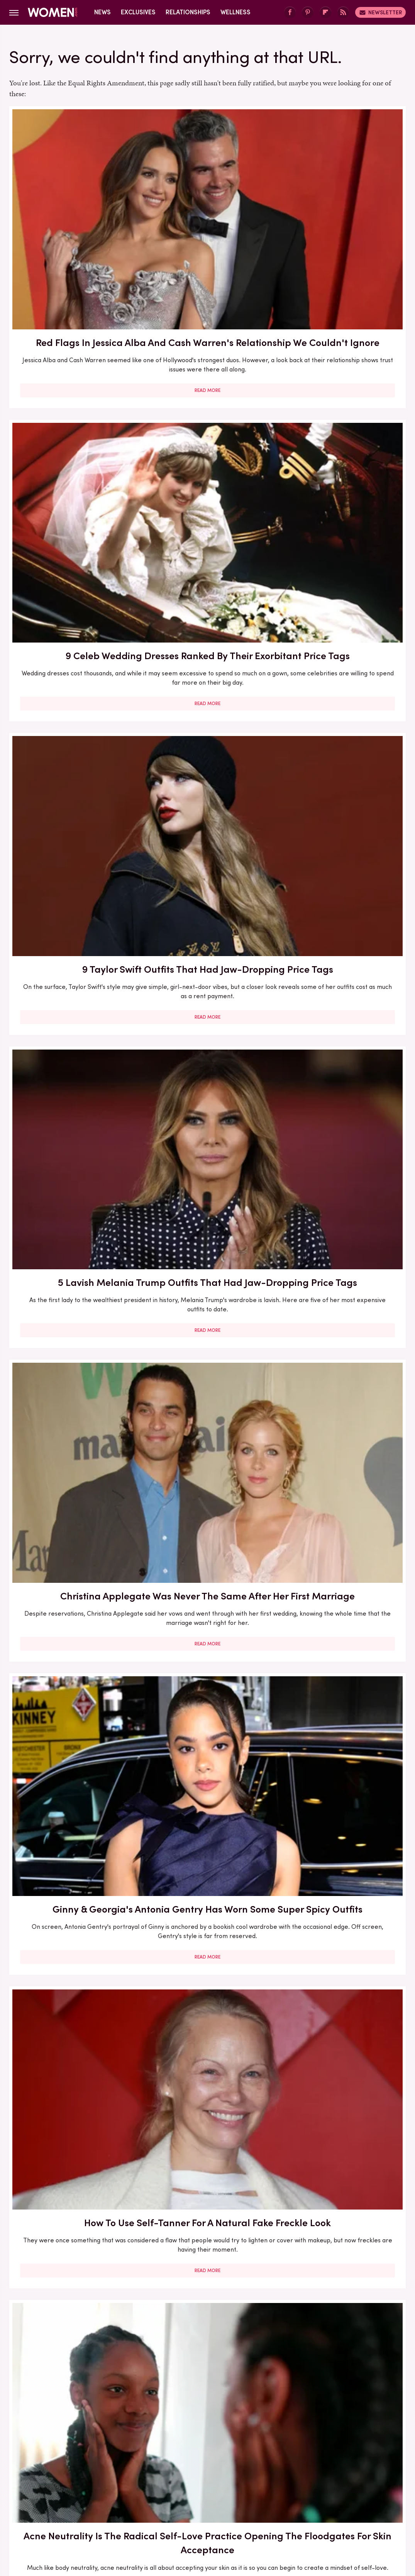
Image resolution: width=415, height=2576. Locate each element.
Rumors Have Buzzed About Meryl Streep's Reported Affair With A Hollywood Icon (342, 1119)
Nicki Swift (325, 2498)
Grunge (197, 2498)
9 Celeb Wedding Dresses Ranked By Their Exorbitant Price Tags (207, 204)
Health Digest (236, 2498)
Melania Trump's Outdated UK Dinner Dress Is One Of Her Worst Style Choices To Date (342, 1591)
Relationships (188, 12)
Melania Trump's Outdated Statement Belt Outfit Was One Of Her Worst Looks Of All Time (342, 1352)
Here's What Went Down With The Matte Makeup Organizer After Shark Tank (72, 1345)
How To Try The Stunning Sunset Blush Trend (207, 1810)
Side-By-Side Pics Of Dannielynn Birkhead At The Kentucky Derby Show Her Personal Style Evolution (342, 2283)
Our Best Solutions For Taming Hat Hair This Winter (342, 656)
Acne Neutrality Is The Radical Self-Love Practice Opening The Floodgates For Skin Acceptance (207, 670)
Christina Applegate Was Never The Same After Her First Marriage (207, 430)
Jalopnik (84, 2498)
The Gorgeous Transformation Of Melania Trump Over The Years (72, 2276)
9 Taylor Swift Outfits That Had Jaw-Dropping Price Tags (342, 204)
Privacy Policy (238, 2445)
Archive (195, 2445)
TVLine (112, 2498)
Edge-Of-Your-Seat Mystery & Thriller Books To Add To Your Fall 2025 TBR (342, 2050)
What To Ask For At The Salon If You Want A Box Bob (207, 886)
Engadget (50, 2498)
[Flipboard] (325, 12)
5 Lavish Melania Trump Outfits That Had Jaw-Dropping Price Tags (72, 430)
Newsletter (380, 12)
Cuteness (143, 2498)
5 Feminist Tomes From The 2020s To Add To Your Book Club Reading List (342, 893)
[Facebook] (290, 12)
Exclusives (138, 12)
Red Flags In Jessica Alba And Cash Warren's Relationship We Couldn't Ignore (72, 211)
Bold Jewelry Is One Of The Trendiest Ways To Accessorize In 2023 (72, 886)
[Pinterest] (307, 12)
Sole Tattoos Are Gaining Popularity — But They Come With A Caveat (72, 2043)
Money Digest (283, 2498)
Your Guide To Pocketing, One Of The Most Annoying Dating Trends (342, 1817)
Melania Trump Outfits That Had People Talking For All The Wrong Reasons (72, 1824)
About (164, 2445)
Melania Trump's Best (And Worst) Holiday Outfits (207, 1577)
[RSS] (343, 12)
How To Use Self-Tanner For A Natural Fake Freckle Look (72, 656)
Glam (171, 2498)
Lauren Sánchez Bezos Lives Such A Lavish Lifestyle (207, 1338)
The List (359, 2498)
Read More (72, 308)
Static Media (162, 2459)
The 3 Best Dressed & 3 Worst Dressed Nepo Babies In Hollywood (207, 2043)
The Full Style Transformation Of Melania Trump (71, 1577)
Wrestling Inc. (208, 2510)
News (102, 12)
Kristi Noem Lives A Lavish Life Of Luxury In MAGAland (207, 2269)
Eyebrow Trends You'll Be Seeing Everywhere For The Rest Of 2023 (207, 1112)
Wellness (235, 12)
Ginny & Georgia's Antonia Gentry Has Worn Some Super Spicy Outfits (342, 437)
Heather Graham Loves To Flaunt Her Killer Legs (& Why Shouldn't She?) (72, 1112)
